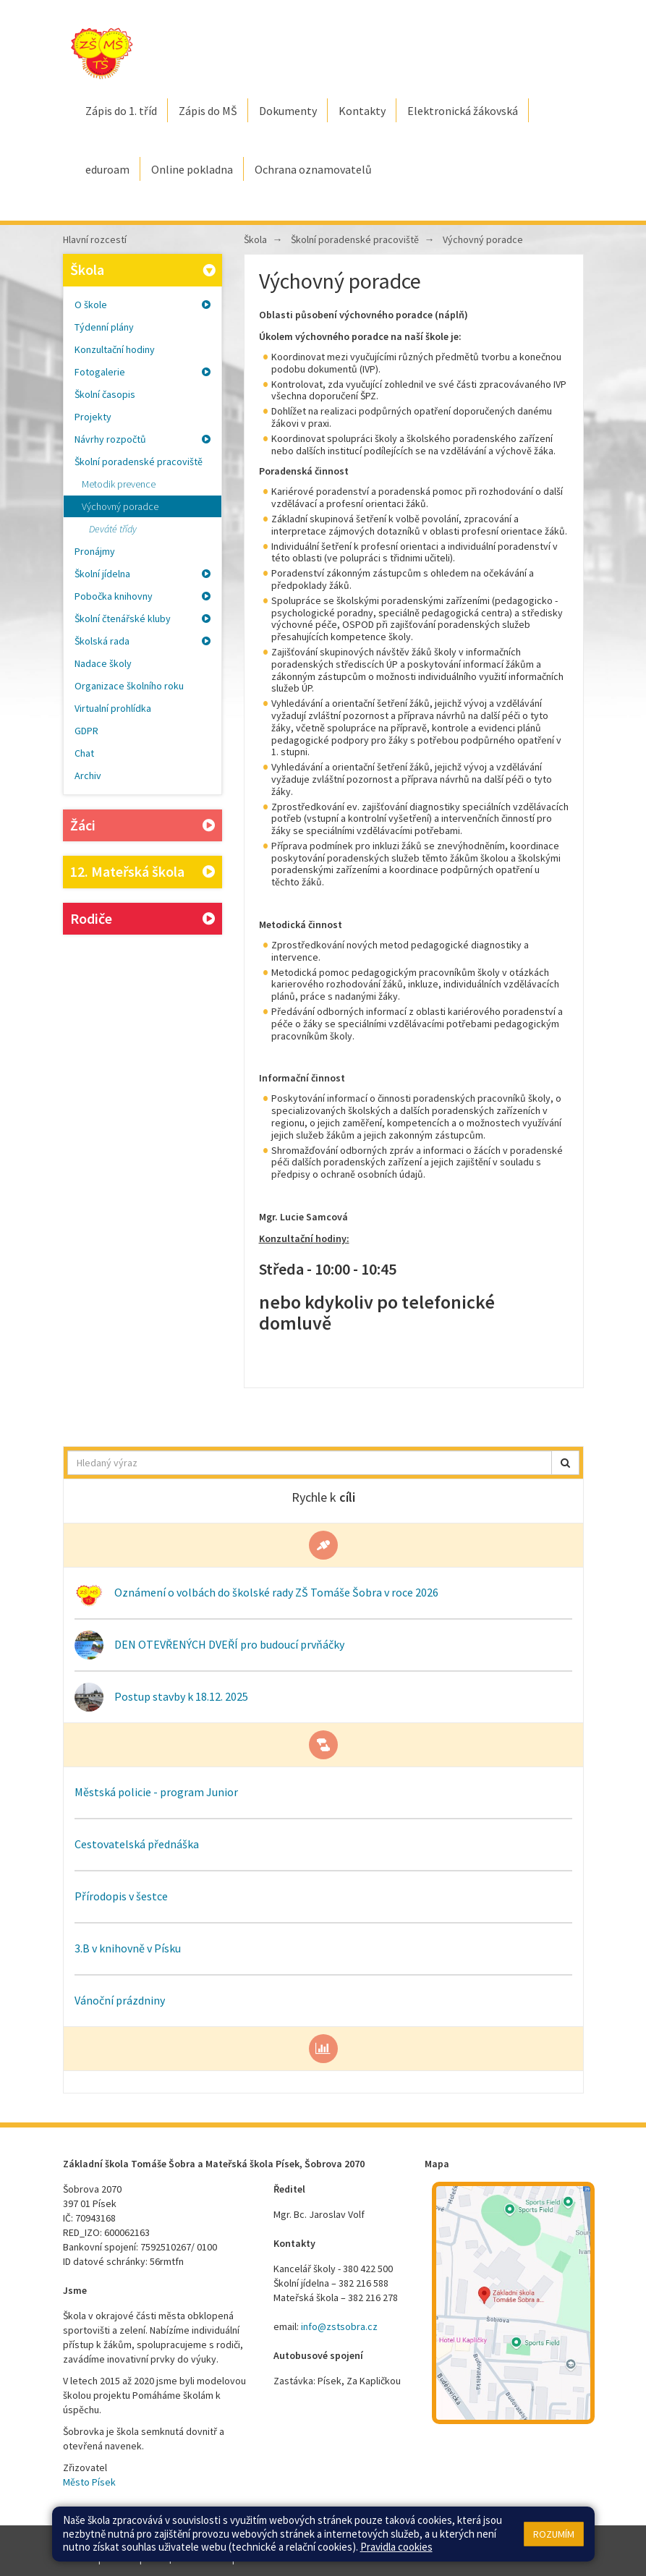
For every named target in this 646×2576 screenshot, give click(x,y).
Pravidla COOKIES (275, 2557)
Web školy (562, 2543)
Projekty (93, 416)
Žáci (142, 825)
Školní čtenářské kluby (143, 618)
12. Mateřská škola (142, 872)
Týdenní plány (104, 326)
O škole (143, 304)
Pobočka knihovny (143, 596)
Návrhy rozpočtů (143, 439)
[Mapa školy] (513, 2303)
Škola (144, 269)
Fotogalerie (143, 371)
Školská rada (143, 640)
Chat (84, 753)
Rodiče (142, 919)
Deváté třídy (113, 528)
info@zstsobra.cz (339, 2326)
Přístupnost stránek (187, 2557)
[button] (565, 1462)
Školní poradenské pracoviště (139, 461)
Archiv (88, 775)
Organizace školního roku (129, 685)
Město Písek (89, 2481)
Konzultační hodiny (115, 349)
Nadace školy (103, 663)
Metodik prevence (119, 483)
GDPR (86, 730)
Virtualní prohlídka (113, 708)
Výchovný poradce (120, 506)
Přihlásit (120, 2557)
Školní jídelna (143, 573)
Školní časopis (105, 394)
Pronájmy (95, 551)
